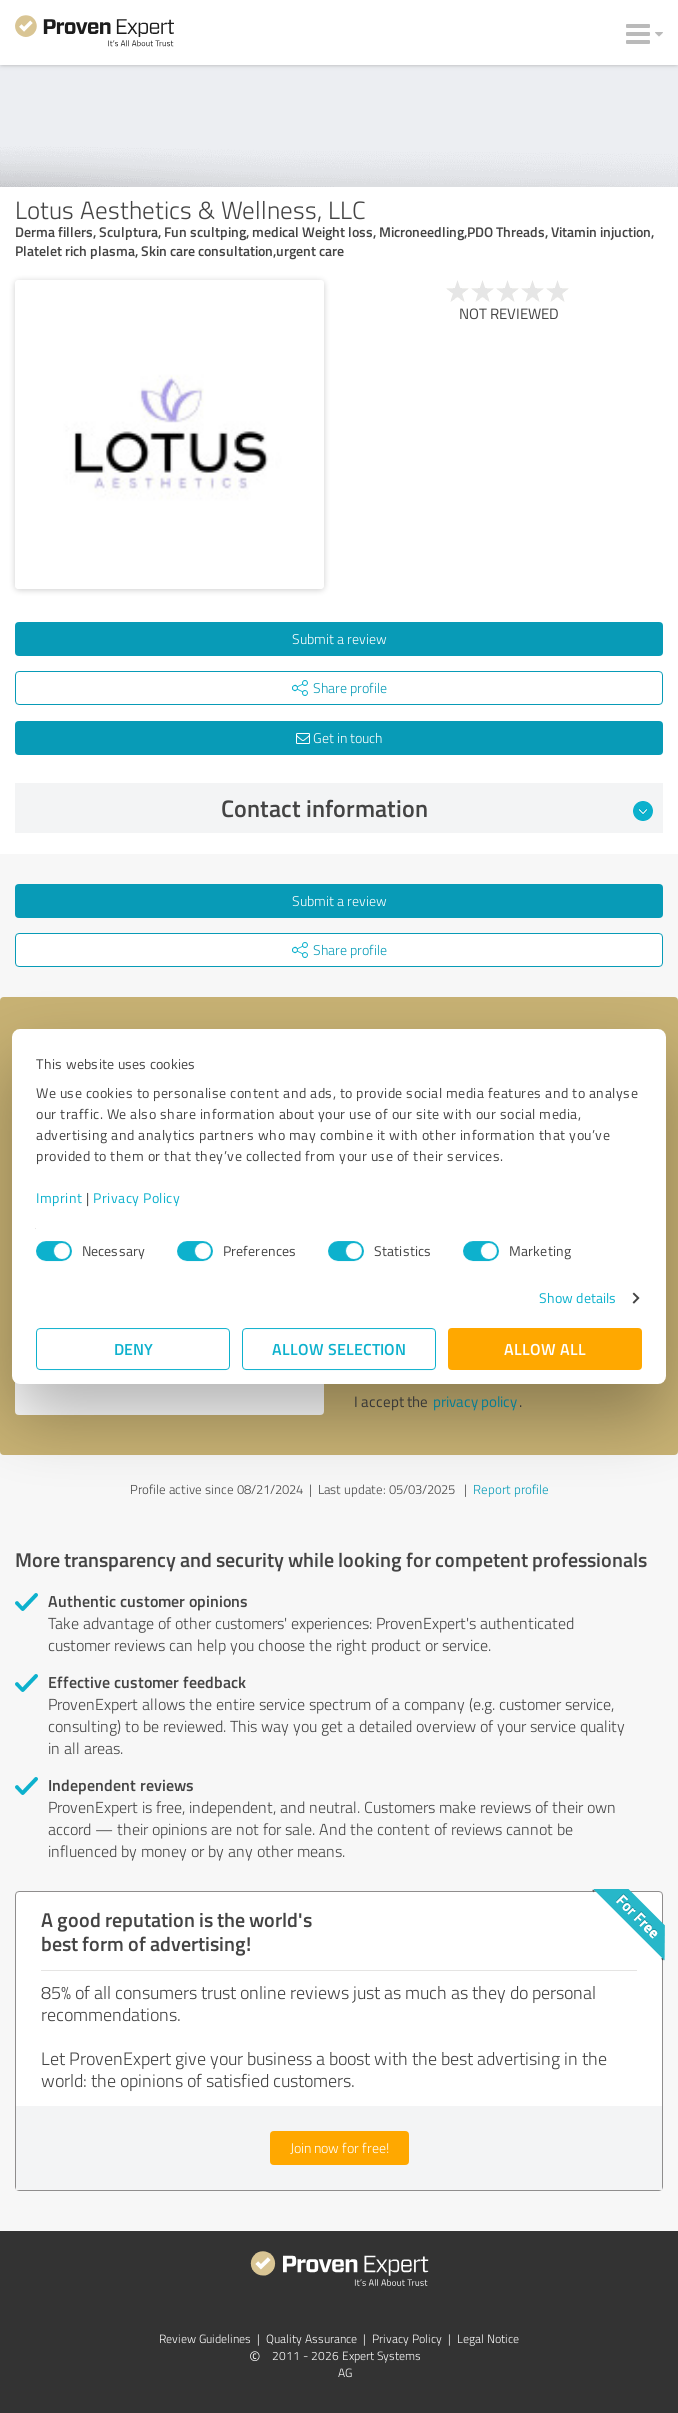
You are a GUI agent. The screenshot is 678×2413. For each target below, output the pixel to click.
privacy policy (475, 1401)
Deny (133, 1348)
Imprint (59, 1197)
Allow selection (339, 1348)
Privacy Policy (136, 1197)
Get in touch (339, 737)
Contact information (437, 808)
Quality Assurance (311, 2338)
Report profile (511, 1489)
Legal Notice (488, 2338)
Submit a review (339, 638)
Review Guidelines (205, 2338)
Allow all (545, 1348)
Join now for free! (339, 2147)
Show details (577, 1297)
